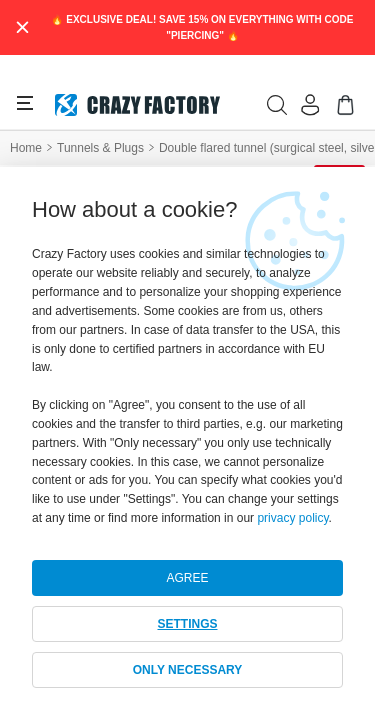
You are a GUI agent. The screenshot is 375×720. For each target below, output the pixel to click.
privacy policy (292, 518)
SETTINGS (187, 624)
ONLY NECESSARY (188, 670)
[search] (277, 105)
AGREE (187, 578)
